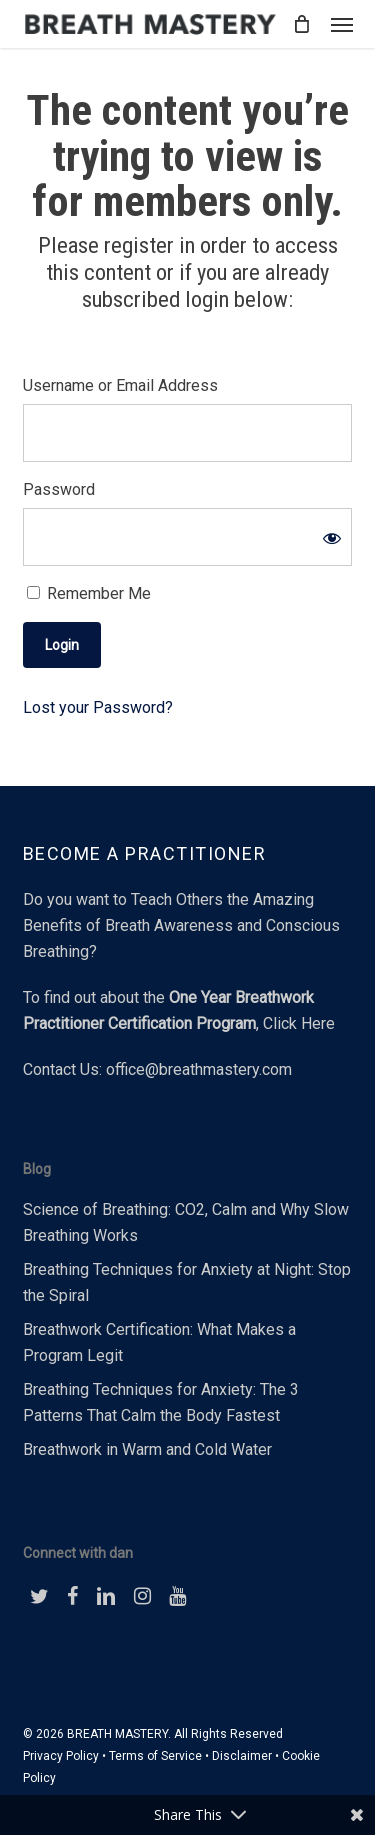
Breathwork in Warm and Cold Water (147, 1449)
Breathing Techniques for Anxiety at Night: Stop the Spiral (187, 1282)
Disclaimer (242, 1756)
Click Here (299, 1023)
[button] (342, 24)
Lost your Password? (98, 707)
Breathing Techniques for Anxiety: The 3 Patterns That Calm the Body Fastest (161, 1402)
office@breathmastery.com (199, 1069)
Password (59, 489)
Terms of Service (155, 1756)
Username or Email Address (120, 385)
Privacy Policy (61, 1756)
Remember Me (89, 593)
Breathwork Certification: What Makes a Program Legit (159, 1342)
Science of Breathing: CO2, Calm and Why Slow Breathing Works (186, 1222)
